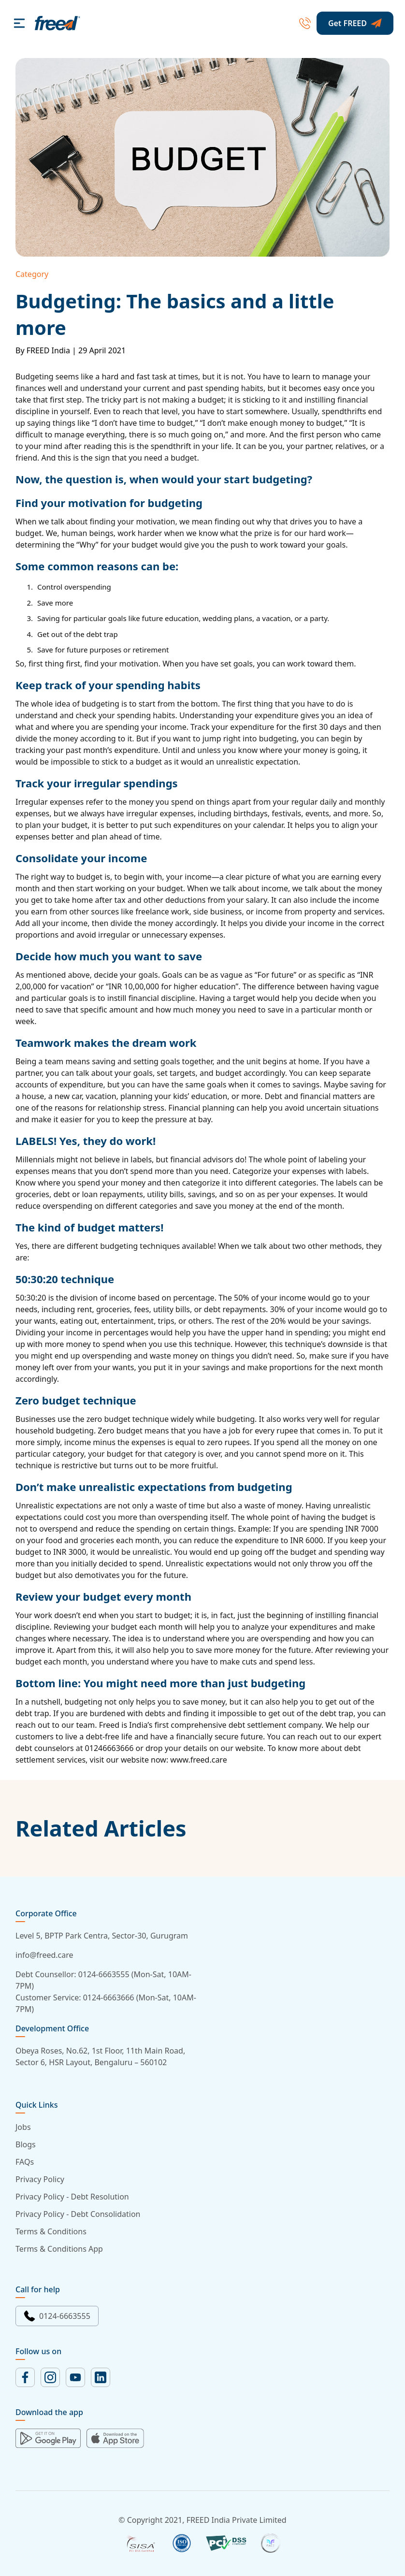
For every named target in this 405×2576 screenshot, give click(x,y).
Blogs (25, 2144)
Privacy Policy (39, 2179)
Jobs (23, 2127)
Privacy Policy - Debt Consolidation (78, 2214)
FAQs (24, 2161)
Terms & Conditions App (59, 2248)
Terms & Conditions (51, 2231)
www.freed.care (198, 1759)
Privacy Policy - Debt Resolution (72, 2196)
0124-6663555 (57, 2316)
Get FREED (355, 23)
